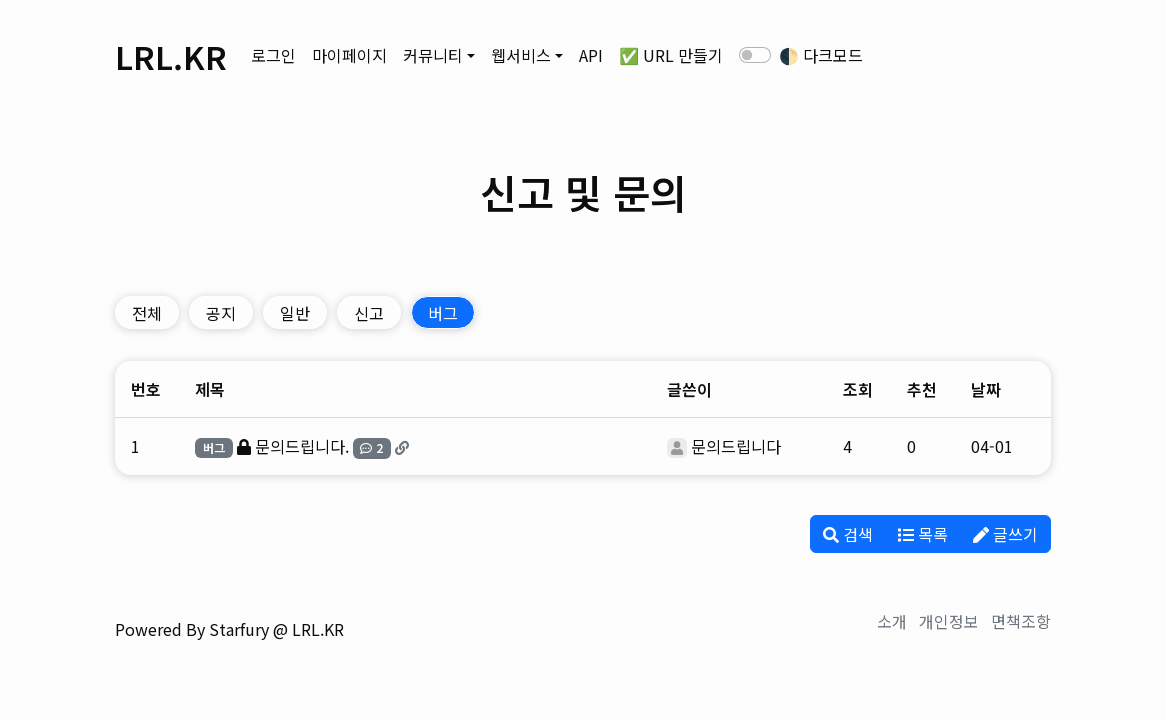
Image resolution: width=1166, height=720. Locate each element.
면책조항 (1021, 621)
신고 (369, 313)
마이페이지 (349, 55)
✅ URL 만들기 (671, 55)
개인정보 (949, 621)
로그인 (273, 55)
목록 (923, 534)
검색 (848, 534)
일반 (295, 313)
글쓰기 (1005, 534)
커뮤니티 (433, 55)
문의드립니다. (302, 446)
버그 (443, 313)
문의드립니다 (736, 446)
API (591, 55)
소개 (892, 621)
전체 (147, 313)
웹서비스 (521, 55)
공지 (221, 313)
